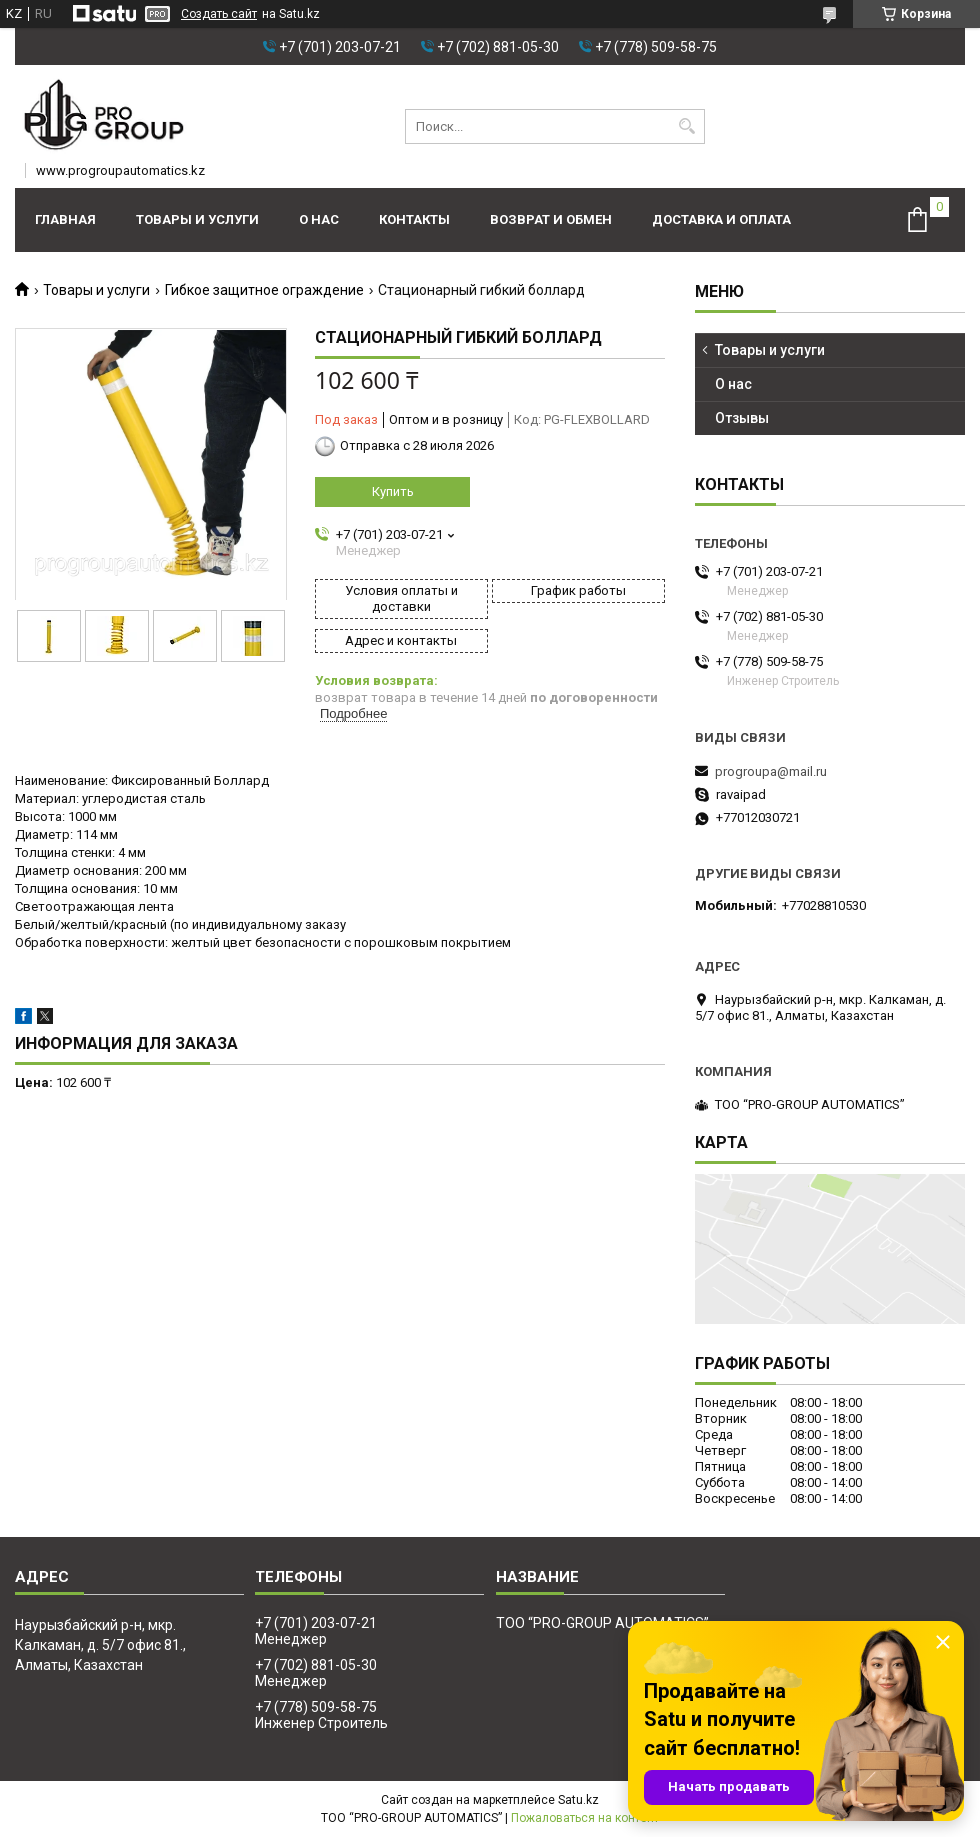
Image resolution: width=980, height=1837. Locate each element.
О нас (319, 219)
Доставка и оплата (721, 219)
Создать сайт (219, 14)
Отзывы (742, 418)
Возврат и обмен (551, 219)
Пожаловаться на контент (585, 1818)
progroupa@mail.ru (771, 771)
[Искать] (687, 126)
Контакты (414, 219)
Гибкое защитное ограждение (264, 290)
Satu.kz (578, 1800)
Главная (65, 219)
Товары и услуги (197, 219)
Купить (393, 491)
